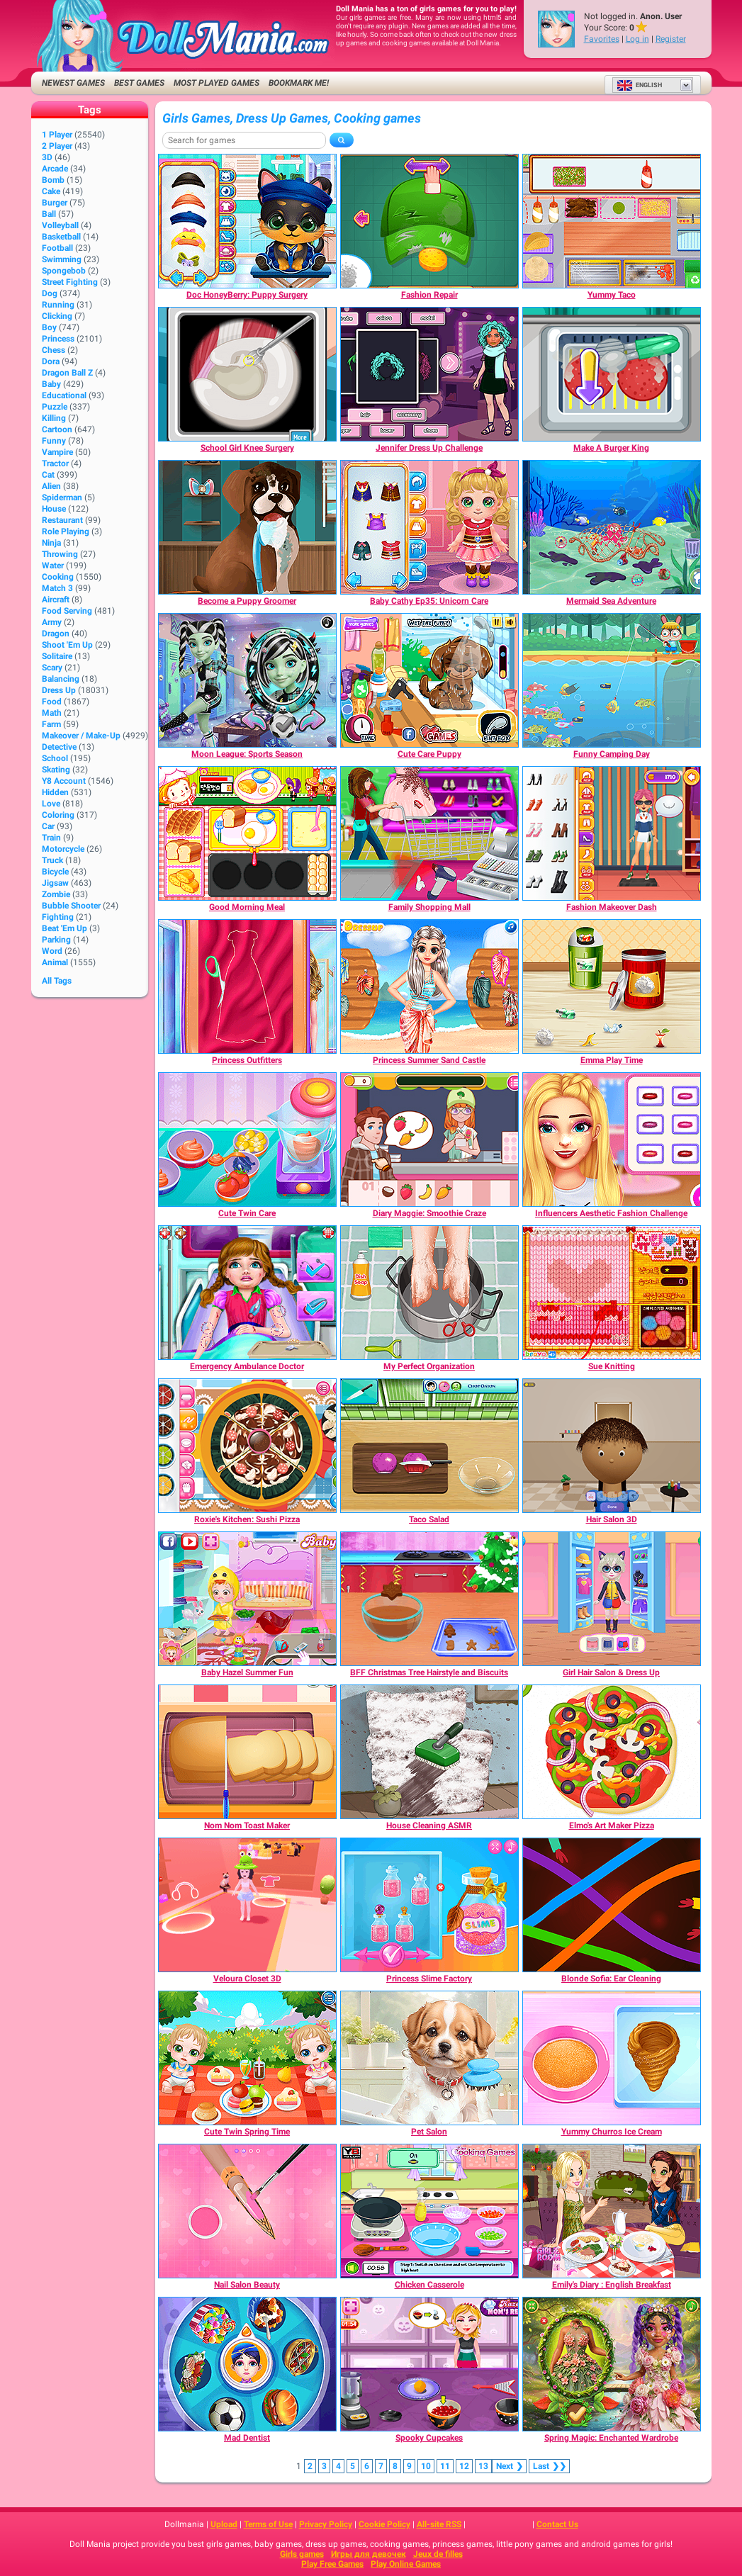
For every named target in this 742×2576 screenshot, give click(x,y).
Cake (51, 191)
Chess (53, 350)
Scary (52, 668)
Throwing (60, 554)
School (55, 758)
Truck (52, 860)
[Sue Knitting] (611, 1292)
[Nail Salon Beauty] (247, 2211)
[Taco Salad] (429, 1445)
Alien (51, 486)
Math (52, 713)
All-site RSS (439, 2524)
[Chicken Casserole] (429, 2211)
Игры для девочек (368, 2554)
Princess (58, 339)
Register (671, 39)
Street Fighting (70, 282)
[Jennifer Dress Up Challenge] (429, 374)
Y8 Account (64, 781)
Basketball (61, 237)
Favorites (601, 39)
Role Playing (65, 531)
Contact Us (557, 2524)
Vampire (57, 452)
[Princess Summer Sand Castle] (429, 986)
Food (52, 702)
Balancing (60, 679)
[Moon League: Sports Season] (247, 680)
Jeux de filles (438, 2554)
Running (58, 305)
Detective (59, 747)
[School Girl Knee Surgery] (247, 374)
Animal (55, 962)
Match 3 (57, 588)
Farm (51, 724)
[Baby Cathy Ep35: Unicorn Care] (429, 527)
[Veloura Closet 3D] (247, 1905)
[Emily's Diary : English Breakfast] (611, 2211)
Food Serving (67, 611)
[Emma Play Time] (611, 986)
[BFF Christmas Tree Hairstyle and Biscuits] (429, 1598)
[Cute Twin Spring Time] (247, 2058)
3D (47, 157)
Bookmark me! (299, 83)
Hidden (55, 792)
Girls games (302, 2554)
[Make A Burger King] (611, 374)
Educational (64, 395)
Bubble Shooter (71, 906)
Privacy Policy (325, 2524)
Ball (49, 214)
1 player (57, 135)
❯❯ (549, 2466)
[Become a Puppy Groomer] (247, 527)
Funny (54, 441)
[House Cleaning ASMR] (429, 1751)
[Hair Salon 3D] (611, 1445)
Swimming (61, 259)
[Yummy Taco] (611, 221)
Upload (223, 2524)
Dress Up (59, 690)
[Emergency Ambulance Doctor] (247, 1292)
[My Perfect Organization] (429, 1292)
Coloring (58, 815)
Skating (56, 770)
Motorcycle (63, 849)
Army (52, 622)
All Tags (57, 981)
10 (426, 2466)
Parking (56, 940)
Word (52, 951)
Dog (49, 293)
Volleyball (60, 225)
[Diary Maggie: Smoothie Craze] (429, 1139)
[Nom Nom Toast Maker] (247, 1751)
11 (445, 2466)
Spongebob (64, 271)
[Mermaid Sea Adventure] (611, 527)
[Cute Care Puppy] (429, 680)
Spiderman (62, 497)
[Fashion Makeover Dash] (611, 833)
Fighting (58, 917)
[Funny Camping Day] (611, 680)
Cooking (58, 577)
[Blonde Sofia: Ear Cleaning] (611, 1905)
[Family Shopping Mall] (429, 833)
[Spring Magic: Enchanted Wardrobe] (611, 2364)
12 (464, 2466)
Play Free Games (332, 2564)
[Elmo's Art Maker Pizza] (611, 1751)
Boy (49, 327)
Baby (51, 384)
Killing (54, 418)
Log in (637, 39)
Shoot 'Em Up (67, 645)
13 (483, 2466)
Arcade (55, 169)
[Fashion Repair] (429, 221)
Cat (48, 475)
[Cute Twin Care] (247, 1139)
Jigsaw (55, 883)
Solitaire (57, 656)
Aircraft (55, 599)
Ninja (51, 543)
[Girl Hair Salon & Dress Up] (611, 1598)
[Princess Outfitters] (247, 986)
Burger (54, 203)
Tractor (55, 463)
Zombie (56, 894)
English (639, 85)
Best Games (139, 83)
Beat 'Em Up (64, 928)
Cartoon (57, 429)
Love (51, 804)
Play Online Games (406, 2564)
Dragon (55, 634)
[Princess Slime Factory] (429, 1905)
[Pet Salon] (429, 2058)
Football (57, 248)
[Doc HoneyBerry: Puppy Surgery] (247, 221)
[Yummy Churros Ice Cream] (611, 2058)
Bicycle (55, 872)
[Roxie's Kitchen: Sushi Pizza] (247, 1445)
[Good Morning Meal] (247, 833)
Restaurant (62, 520)
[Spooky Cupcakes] (429, 2364)
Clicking (57, 316)
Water (53, 565)
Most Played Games (216, 83)
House (54, 509)
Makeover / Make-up (81, 736)
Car (48, 826)
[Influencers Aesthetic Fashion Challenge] (611, 1139)
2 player (57, 146)
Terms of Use (268, 2524)
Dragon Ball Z (67, 373)
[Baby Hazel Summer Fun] (247, 1598)
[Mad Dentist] (247, 2364)
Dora (51, 361)
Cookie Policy (384, 2524)
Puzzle (54, 407)
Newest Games (73, 83)
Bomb (53, 180)
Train (51, 838)
